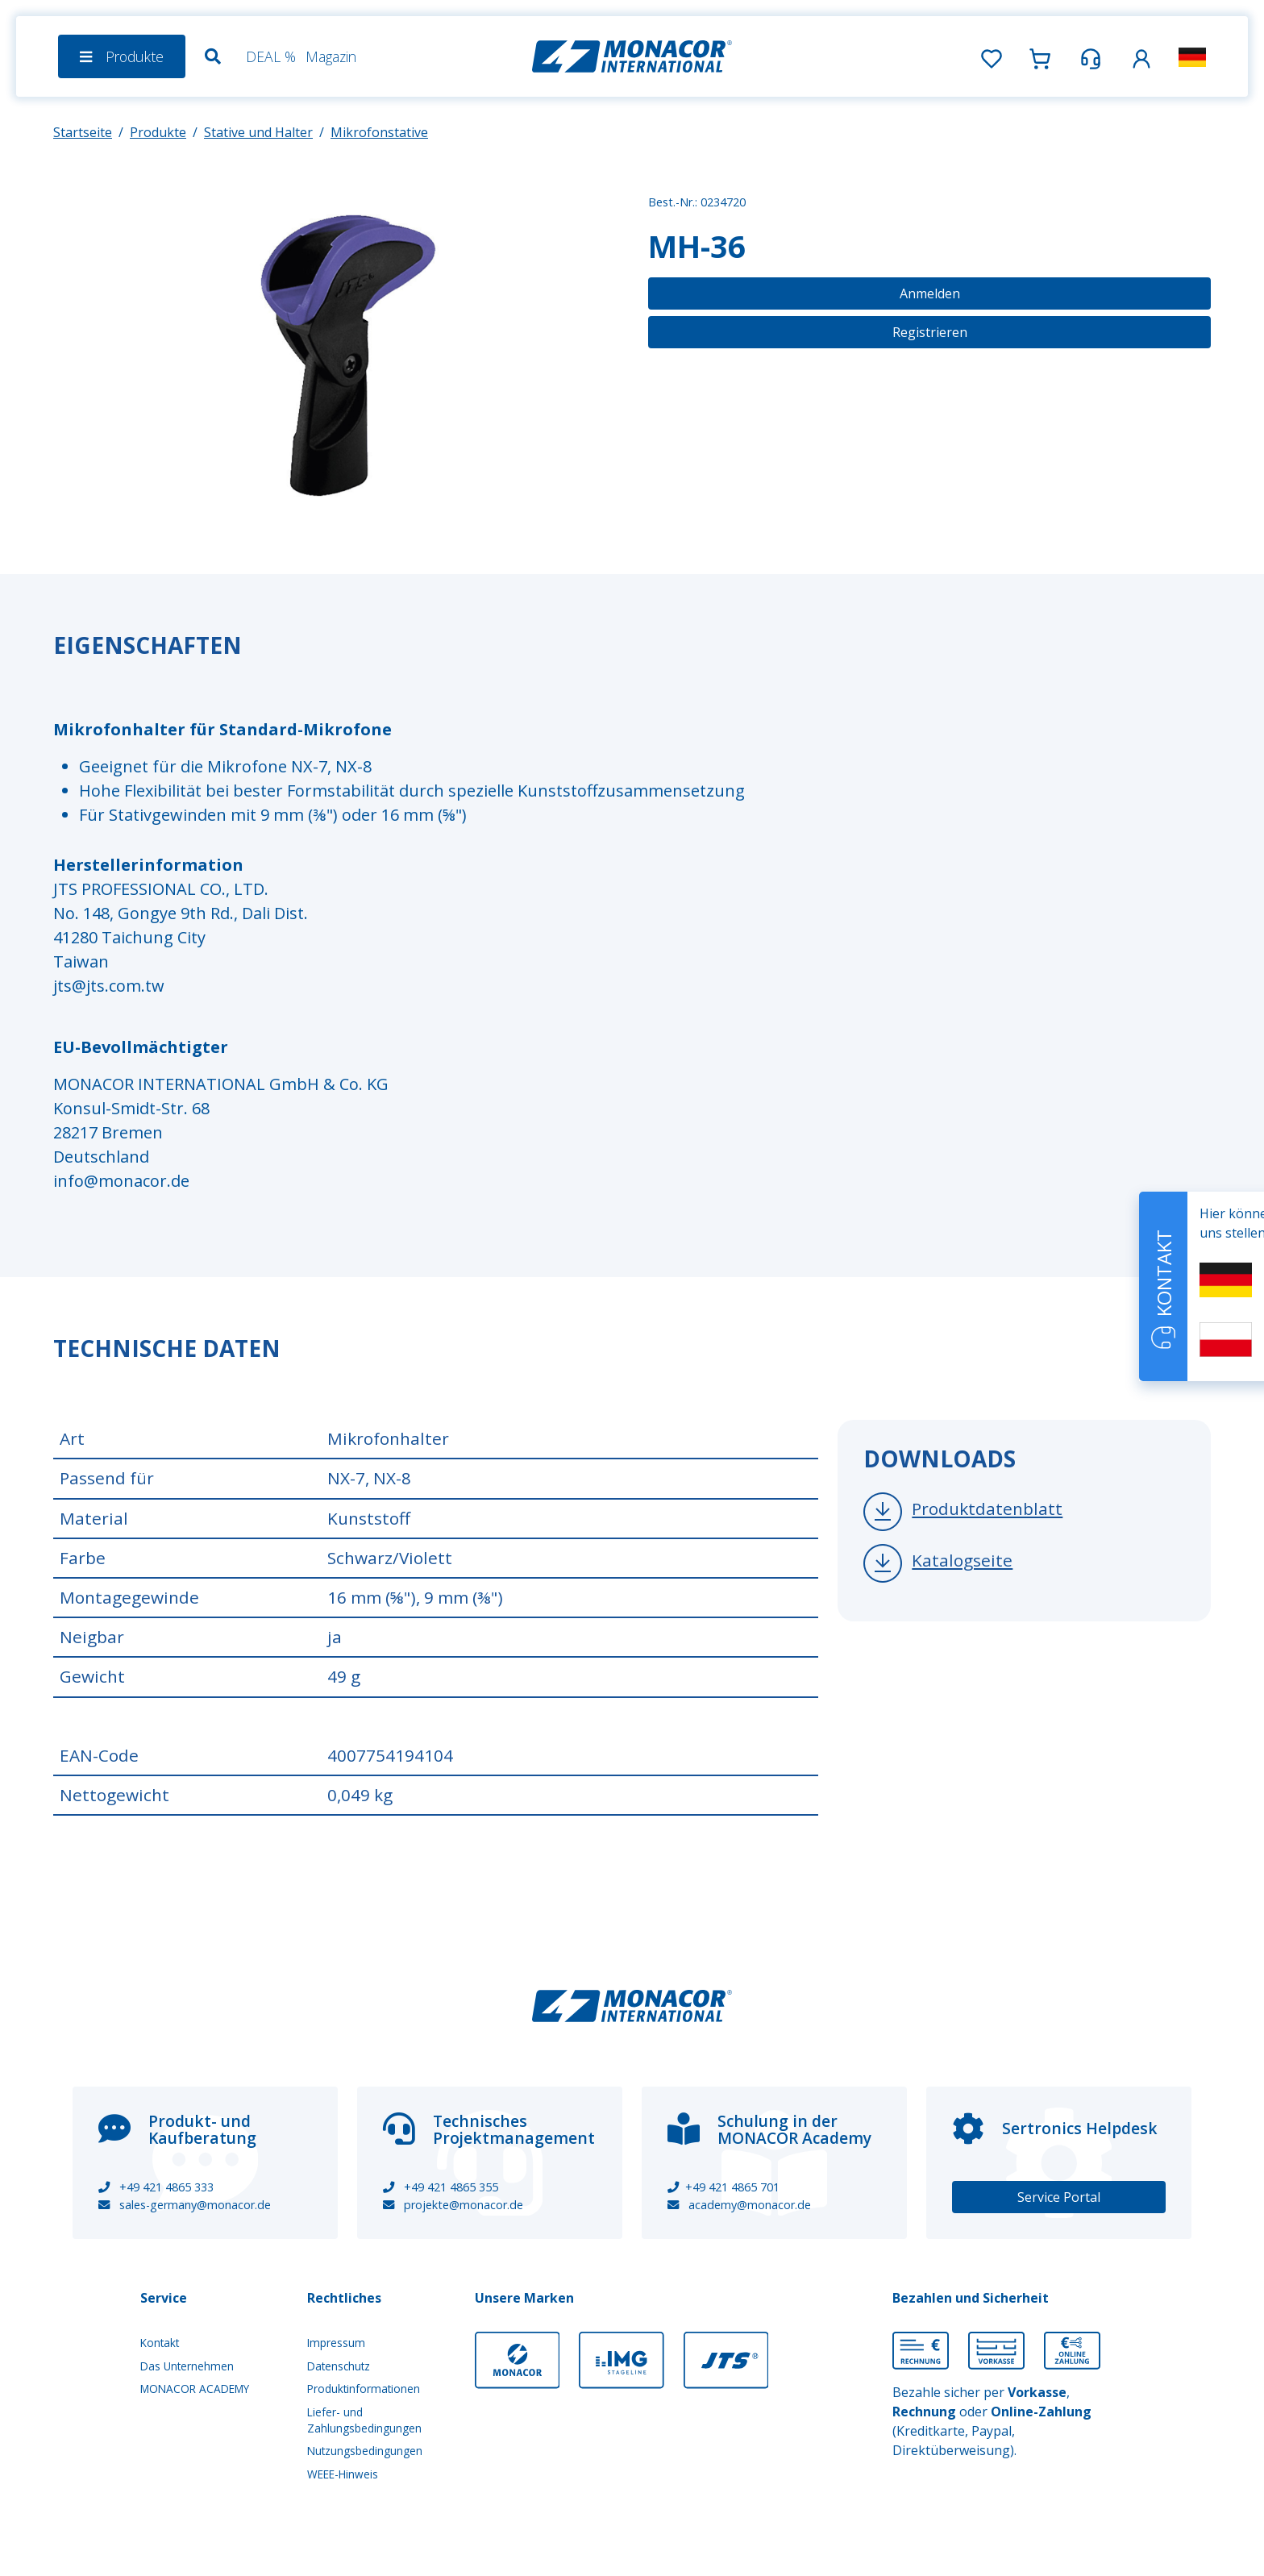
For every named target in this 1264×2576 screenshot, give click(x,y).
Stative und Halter (258, 132)
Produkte (158, 132)
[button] (1141, 56)
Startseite (82, 132)
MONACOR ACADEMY (194, 2388)
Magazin (331, 56)
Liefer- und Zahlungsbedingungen (364, 2420)
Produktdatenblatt (987, 1508)
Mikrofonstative (379, 132)
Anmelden (930, 293)
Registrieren (929, 332)
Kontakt (159, 2342)
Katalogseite (962, 1560)
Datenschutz (338, 2366)
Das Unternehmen (187, 2366)
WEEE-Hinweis (342, 2474)
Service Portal (1058, 2197)
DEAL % (271, 56)
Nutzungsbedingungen (364, 2450)
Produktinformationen (363, 2388)
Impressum (336, 2342)
